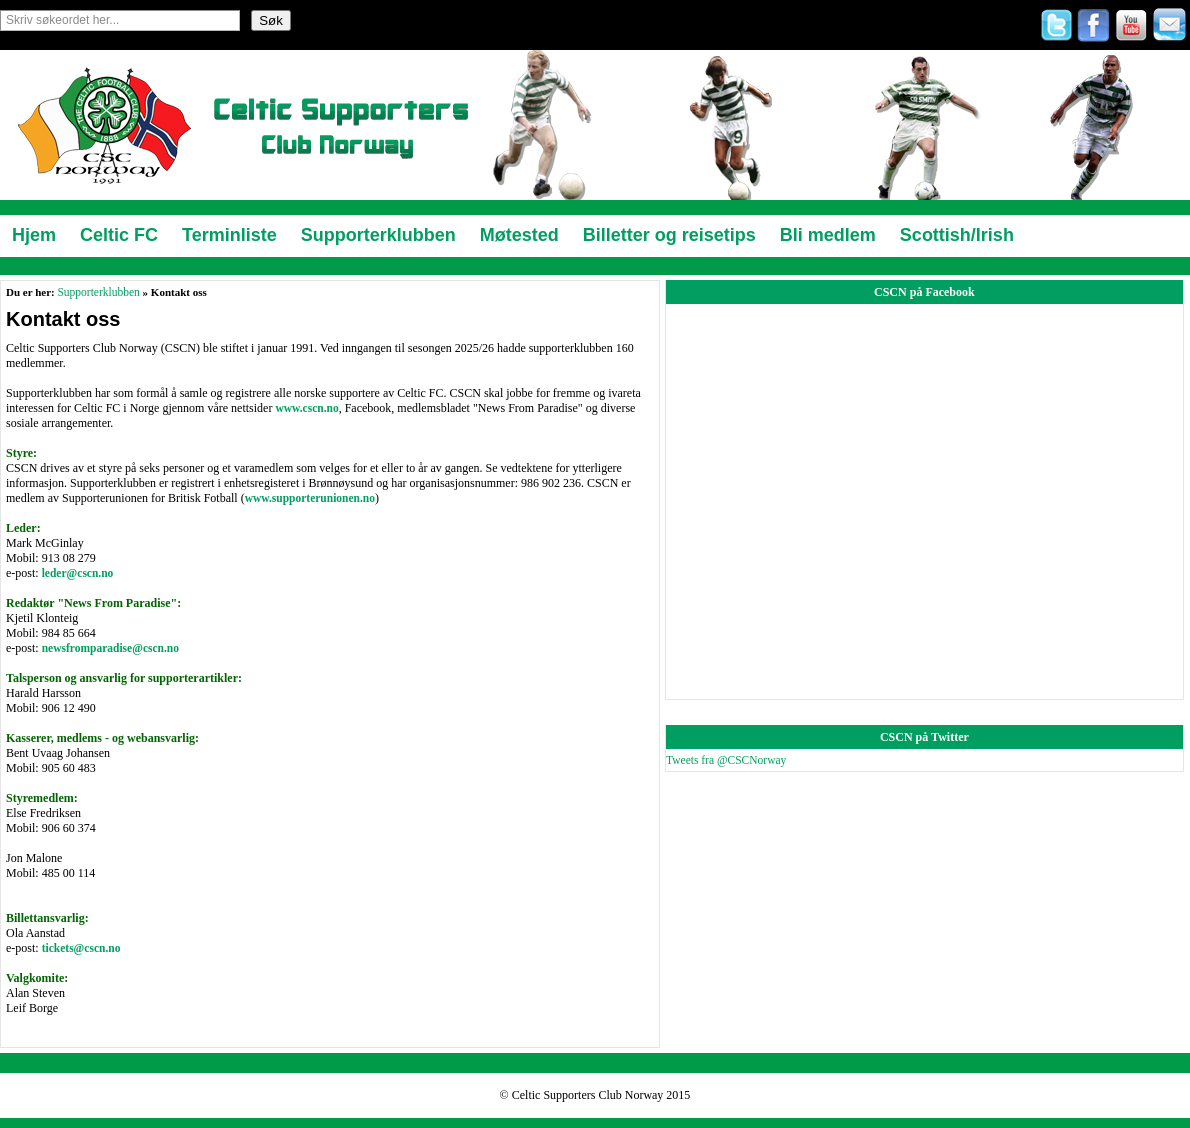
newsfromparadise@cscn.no (110, 648)
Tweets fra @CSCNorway (726, 760)
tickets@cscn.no (81, 948)
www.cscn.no (306, 408)
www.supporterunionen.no (310, 498)
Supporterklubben (98, 292)
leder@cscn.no (78, 573)
